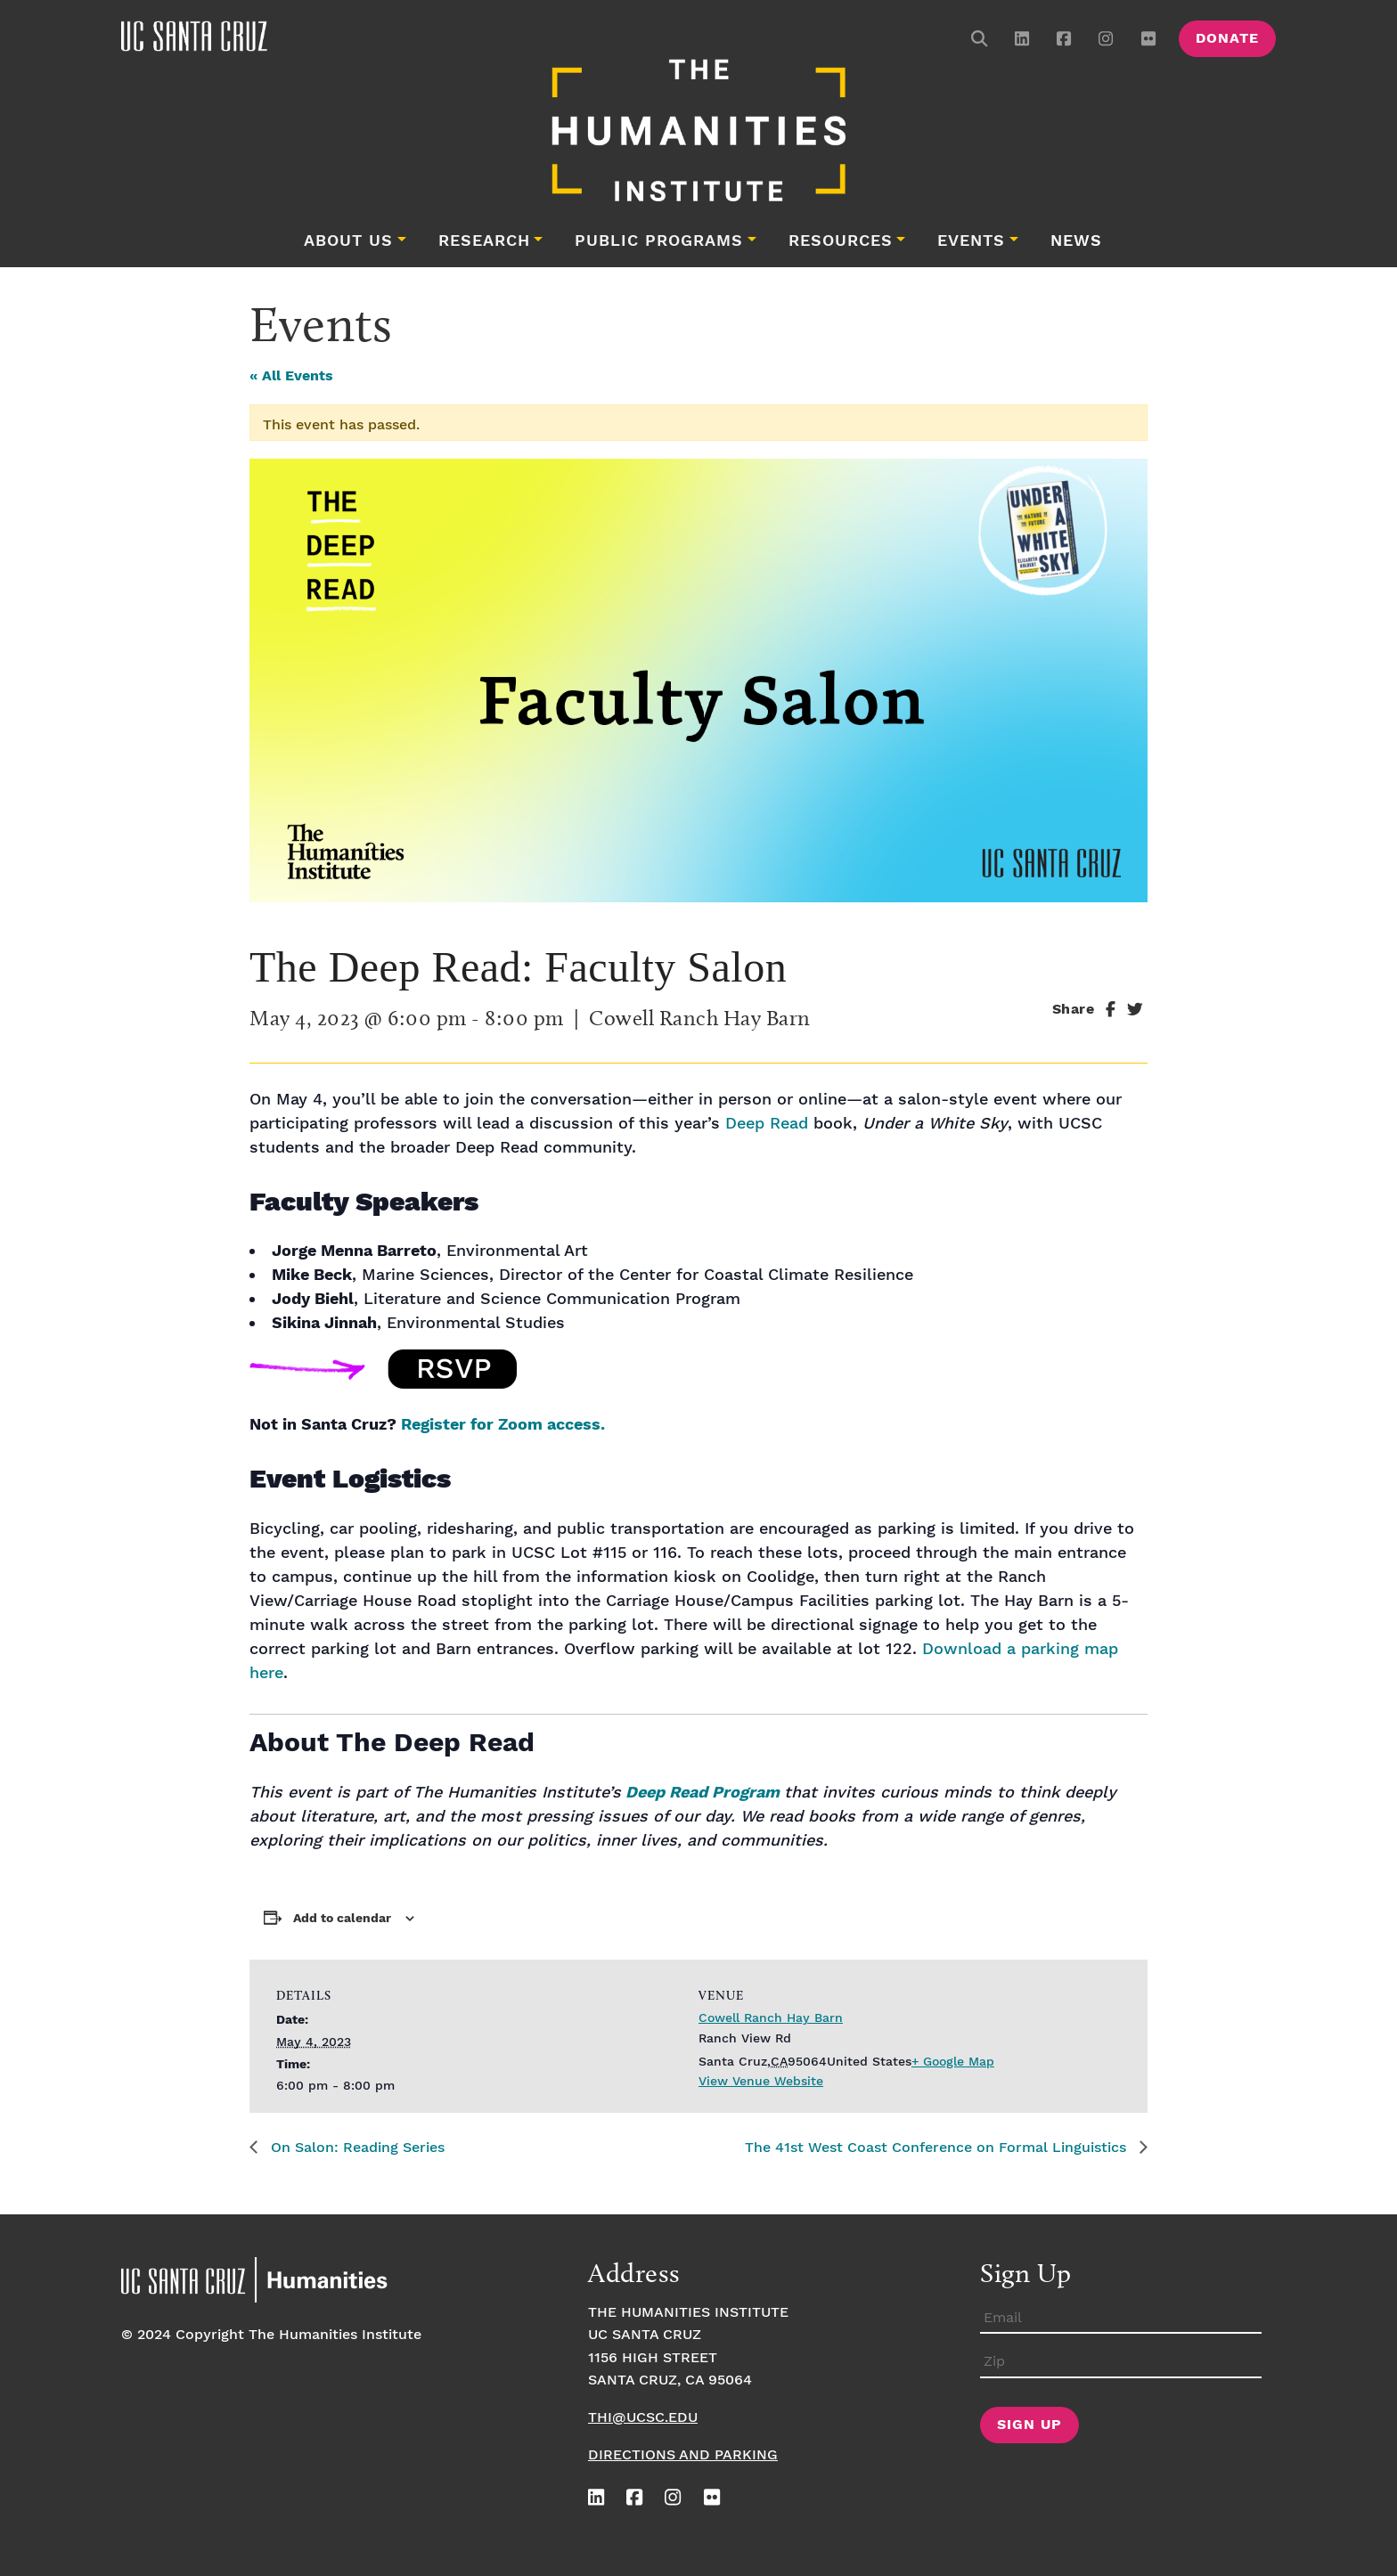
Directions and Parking (683, 2455)
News (1076, 241)
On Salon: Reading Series (355, 2148)
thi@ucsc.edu (643, 2418)
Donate (1227, 38)
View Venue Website (760, 2082)
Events (971, 241)
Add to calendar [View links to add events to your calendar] (342, 1919)
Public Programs (659, 241)
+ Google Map (952, 2062)
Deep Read (766, 1123)
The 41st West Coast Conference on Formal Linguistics (938, 2148)
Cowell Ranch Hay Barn (770, 2018)
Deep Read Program (700, 1792)
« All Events (291, 376)
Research (484, 241)
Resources (840, 241)
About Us (348, 241)
